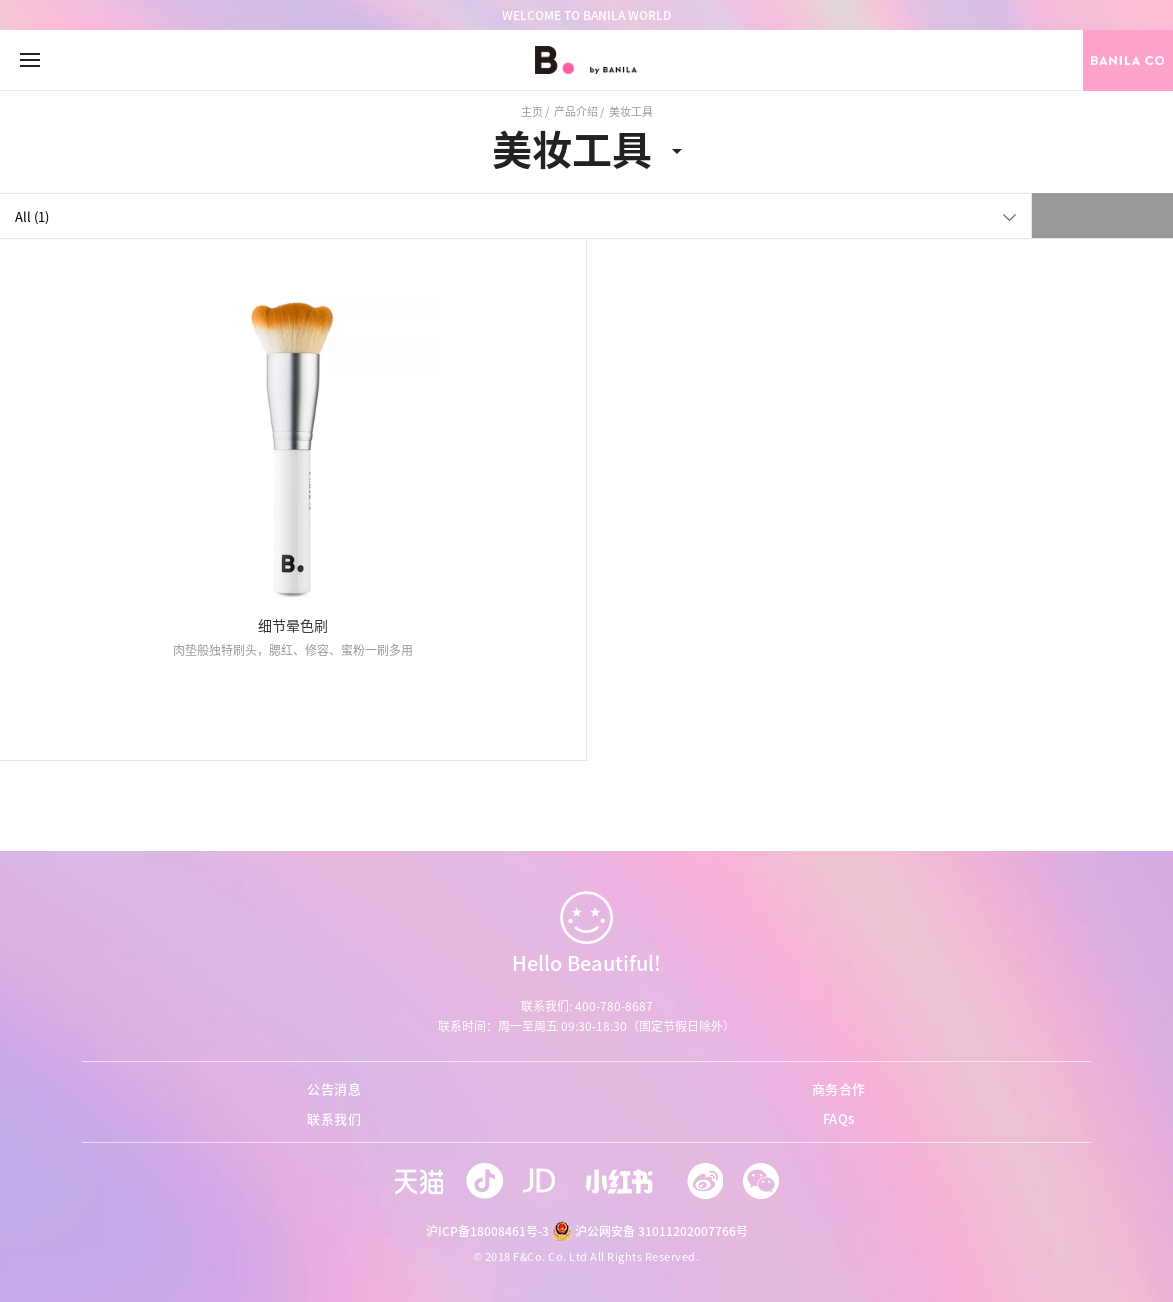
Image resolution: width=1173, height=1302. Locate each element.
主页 (532, 111)
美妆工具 (572, 148)
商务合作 (839, 1088)
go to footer (0, 0)
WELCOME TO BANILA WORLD (586, 15)
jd (543, 1181)
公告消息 (334, 1088)
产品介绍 (576, 111)
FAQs (839, 1118)
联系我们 (334, 1118)
